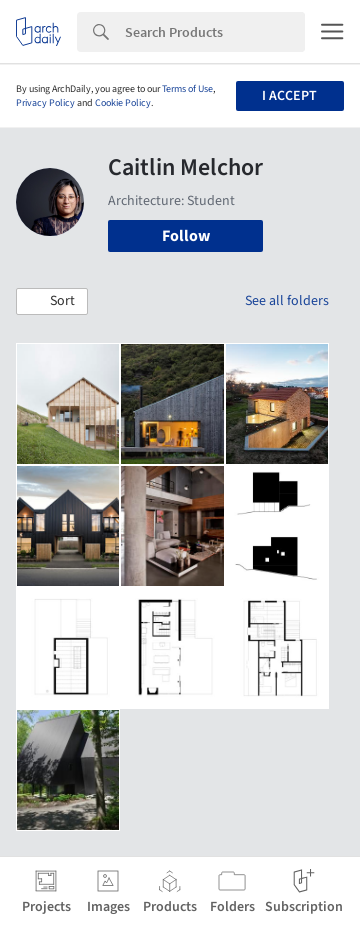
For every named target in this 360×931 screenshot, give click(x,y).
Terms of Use (187, 89)
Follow (186, 236)
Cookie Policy (123, 103)
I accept (289, 96)
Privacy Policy (45, 103)
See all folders (287, 301)
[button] (52, 302)
